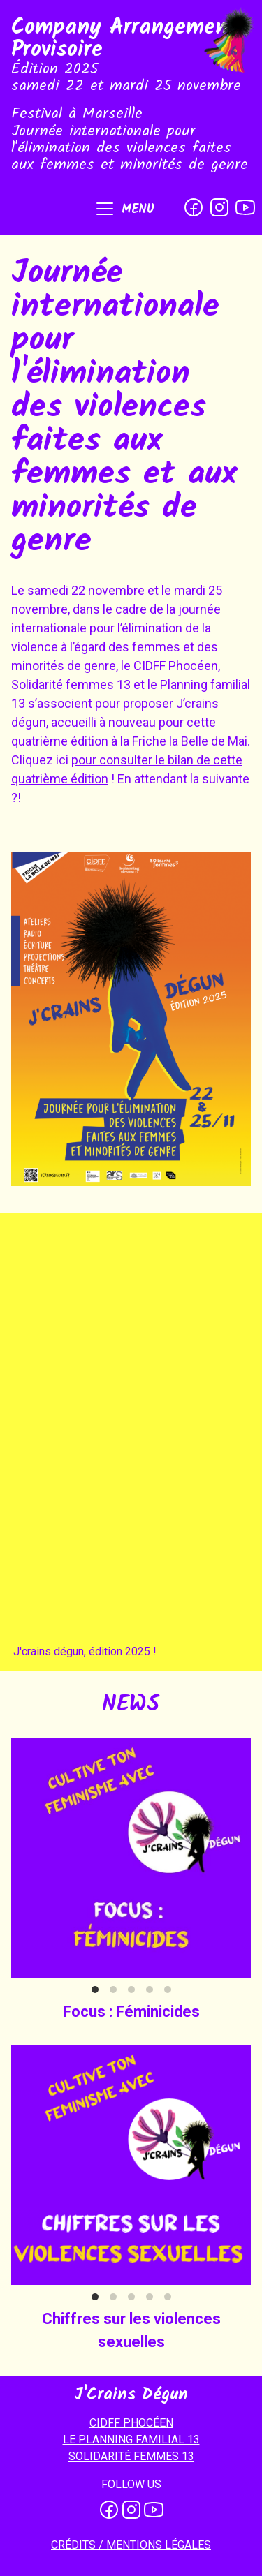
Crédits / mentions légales (131, 2545)
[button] (124, 210)
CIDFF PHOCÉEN (131, 2422)
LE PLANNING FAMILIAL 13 (131, 2439)
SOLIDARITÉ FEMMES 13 (131, 2456)
